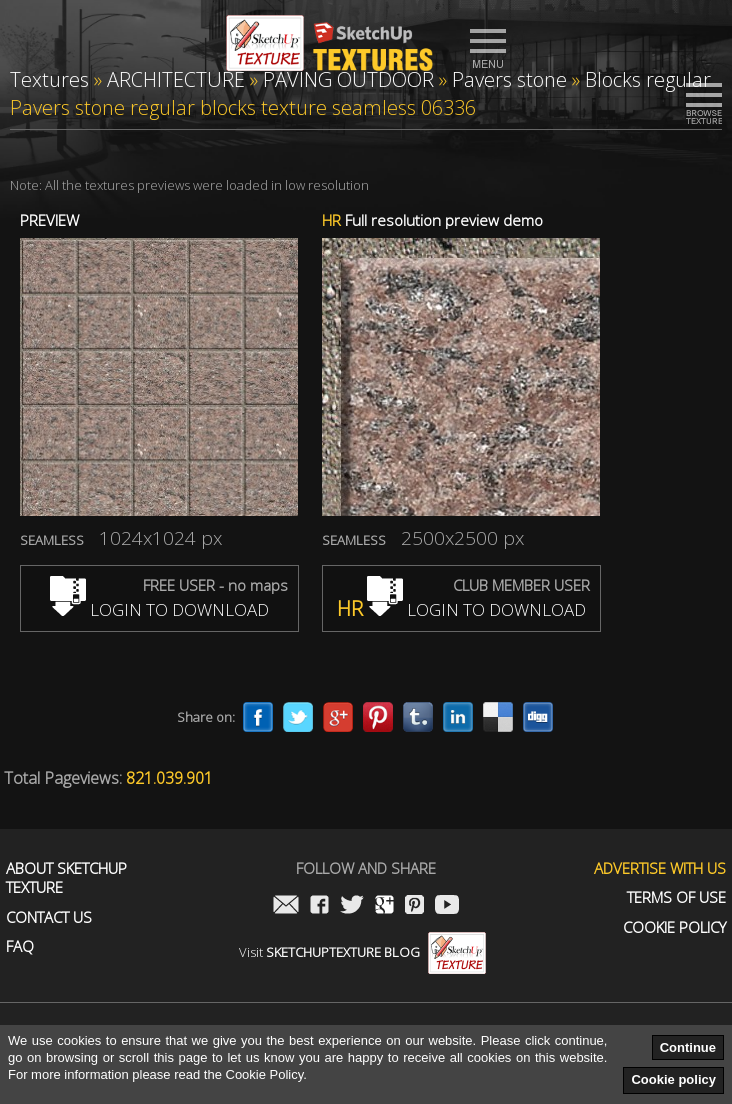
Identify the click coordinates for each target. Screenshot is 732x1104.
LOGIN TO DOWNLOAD (159, 609)
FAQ (20, 946)
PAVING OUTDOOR (348, 79)
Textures (49, 79)
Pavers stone (509, 79)
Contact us (49, 917)
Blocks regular (648, 79)
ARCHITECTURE (176, 79)
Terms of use (676, 897)
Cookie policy (673, 1079)
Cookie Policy (674, 927)
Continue (688, 1047)
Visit (362, 952)
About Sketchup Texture (66, 878)
